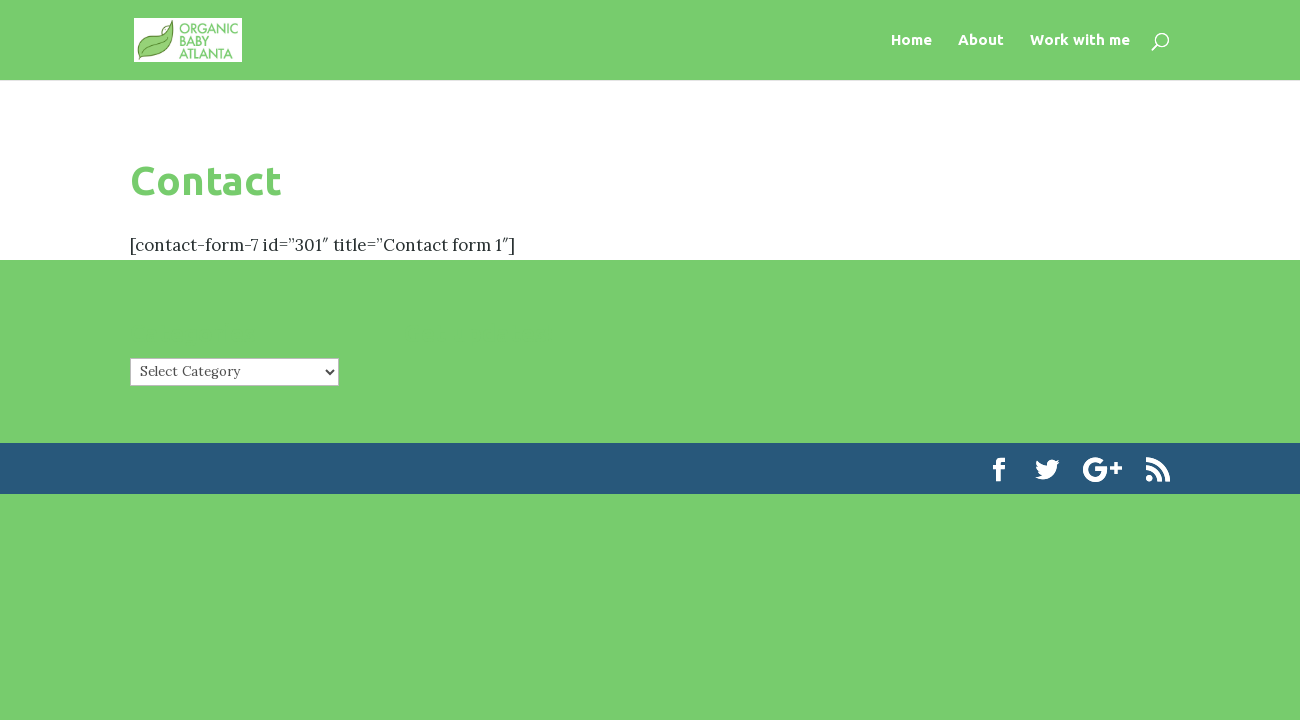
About (981, 40)
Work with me (1080, 40)
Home (911, 40)
